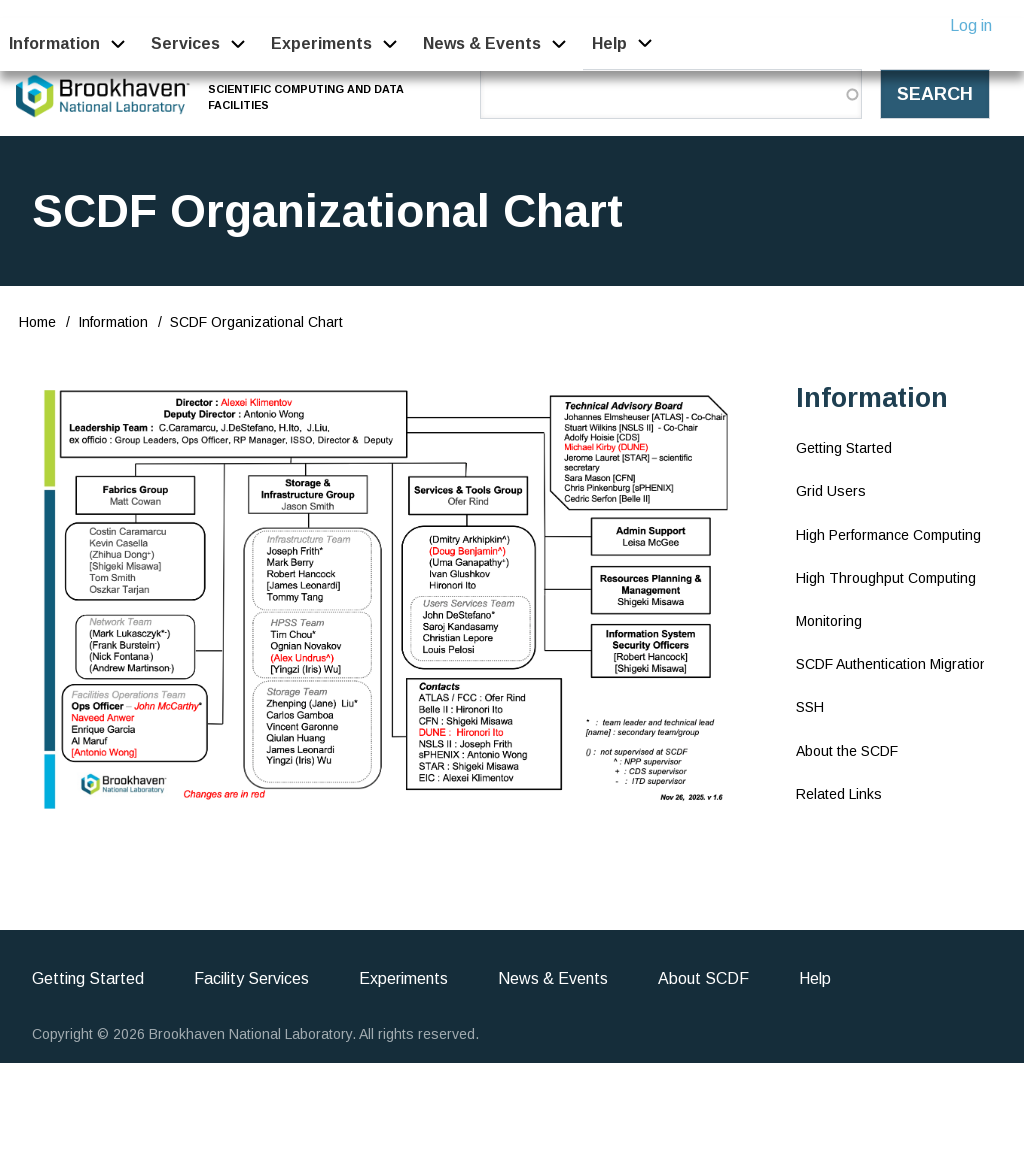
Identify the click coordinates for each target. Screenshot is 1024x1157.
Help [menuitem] (609, 43)
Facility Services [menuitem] (251, 978)
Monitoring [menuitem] (829, 621)
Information (113, 322)
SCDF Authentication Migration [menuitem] (892, 664)
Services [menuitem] (185, 43)
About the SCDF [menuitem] (847, 751)
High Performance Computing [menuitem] (888, 535)
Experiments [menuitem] (321, 43)
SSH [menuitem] (810, 707)
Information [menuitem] (54, 43)
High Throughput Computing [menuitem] (886, 578)
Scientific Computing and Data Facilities (306, 96)
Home (37, 322)
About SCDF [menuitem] (703, 978)
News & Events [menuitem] (482, 43)
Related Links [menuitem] (839, 794)
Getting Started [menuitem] (844, 448)
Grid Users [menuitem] (831, 491)
